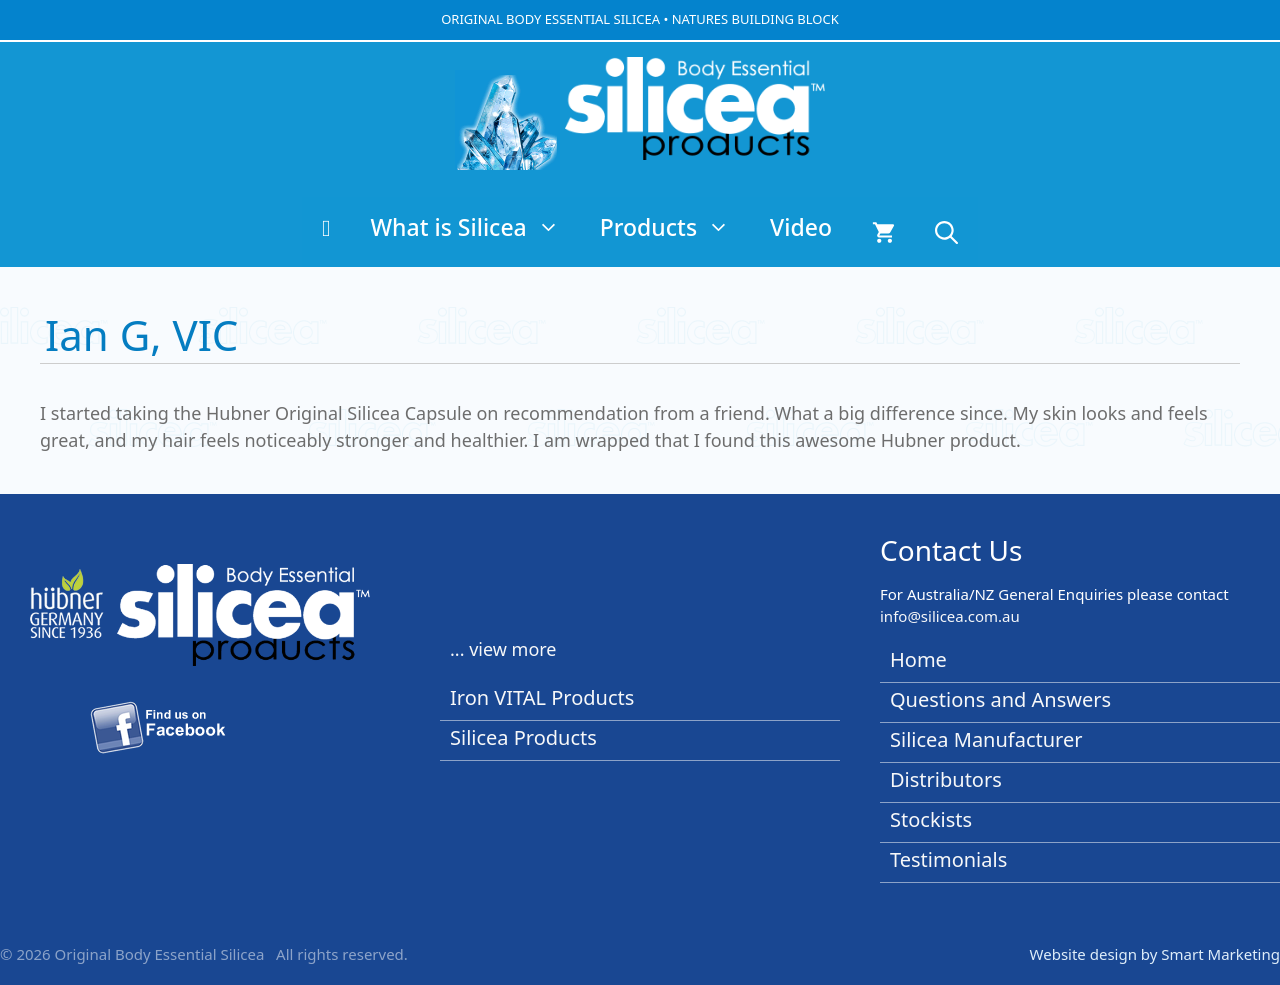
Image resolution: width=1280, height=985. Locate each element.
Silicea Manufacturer (986, 739)
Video (801, 227)
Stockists (931, 819)
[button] (946, 232)
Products (675, 227)
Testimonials (948, 859)
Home (918, 659)
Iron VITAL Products (542, 697)
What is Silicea (474, 227)
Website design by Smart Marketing (1155, 954)
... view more (503, 649)
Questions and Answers (1000, 699)
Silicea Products (523, 737)
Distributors (946, 779)
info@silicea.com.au (950, 616)
